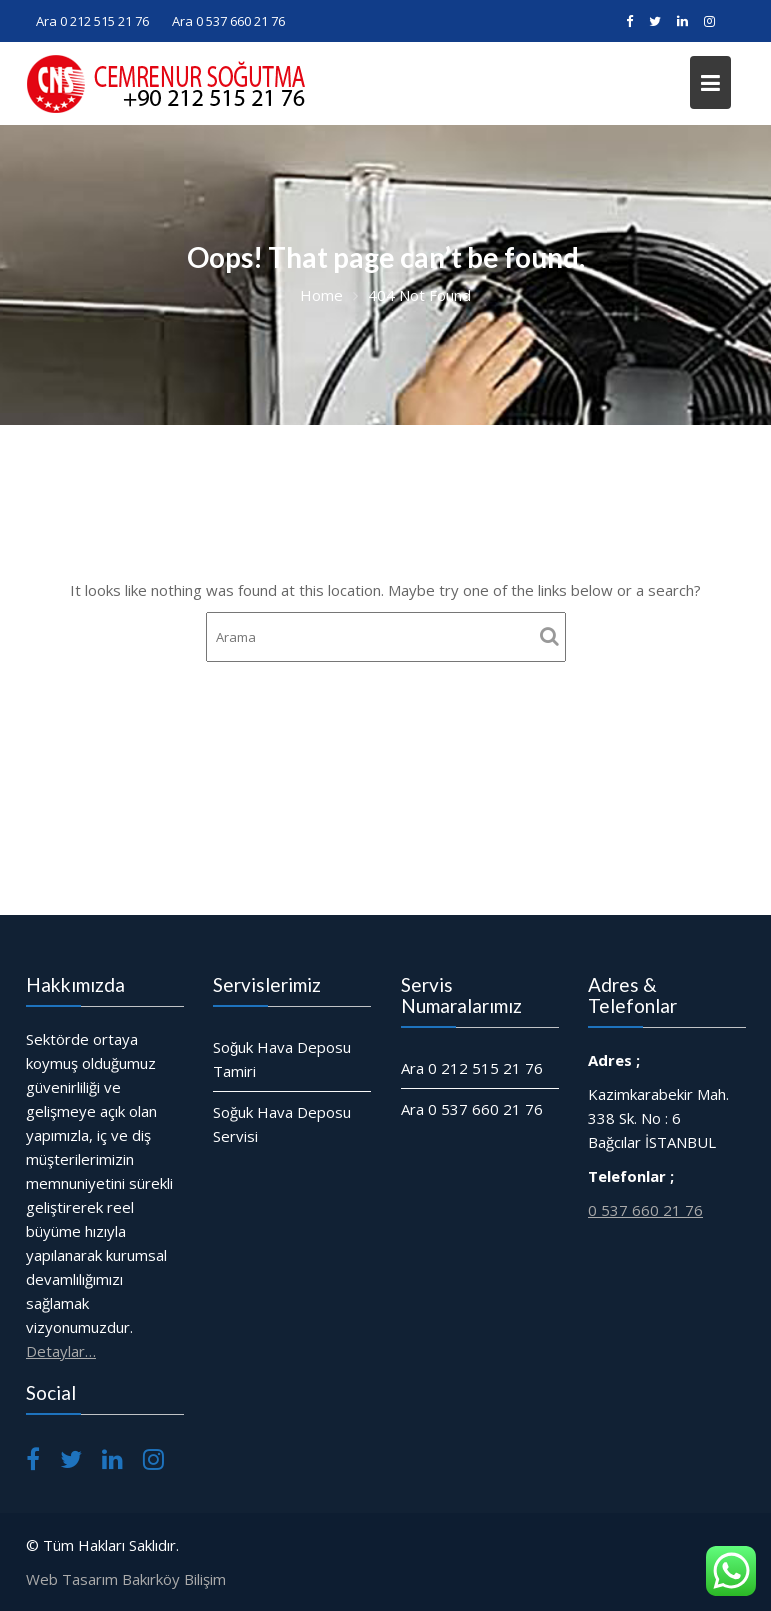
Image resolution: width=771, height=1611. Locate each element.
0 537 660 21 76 (645, 1208)
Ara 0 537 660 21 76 (228, 21)
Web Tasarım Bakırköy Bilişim (126, 1579)
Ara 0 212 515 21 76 (92, 21)
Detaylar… (61, 1349)
